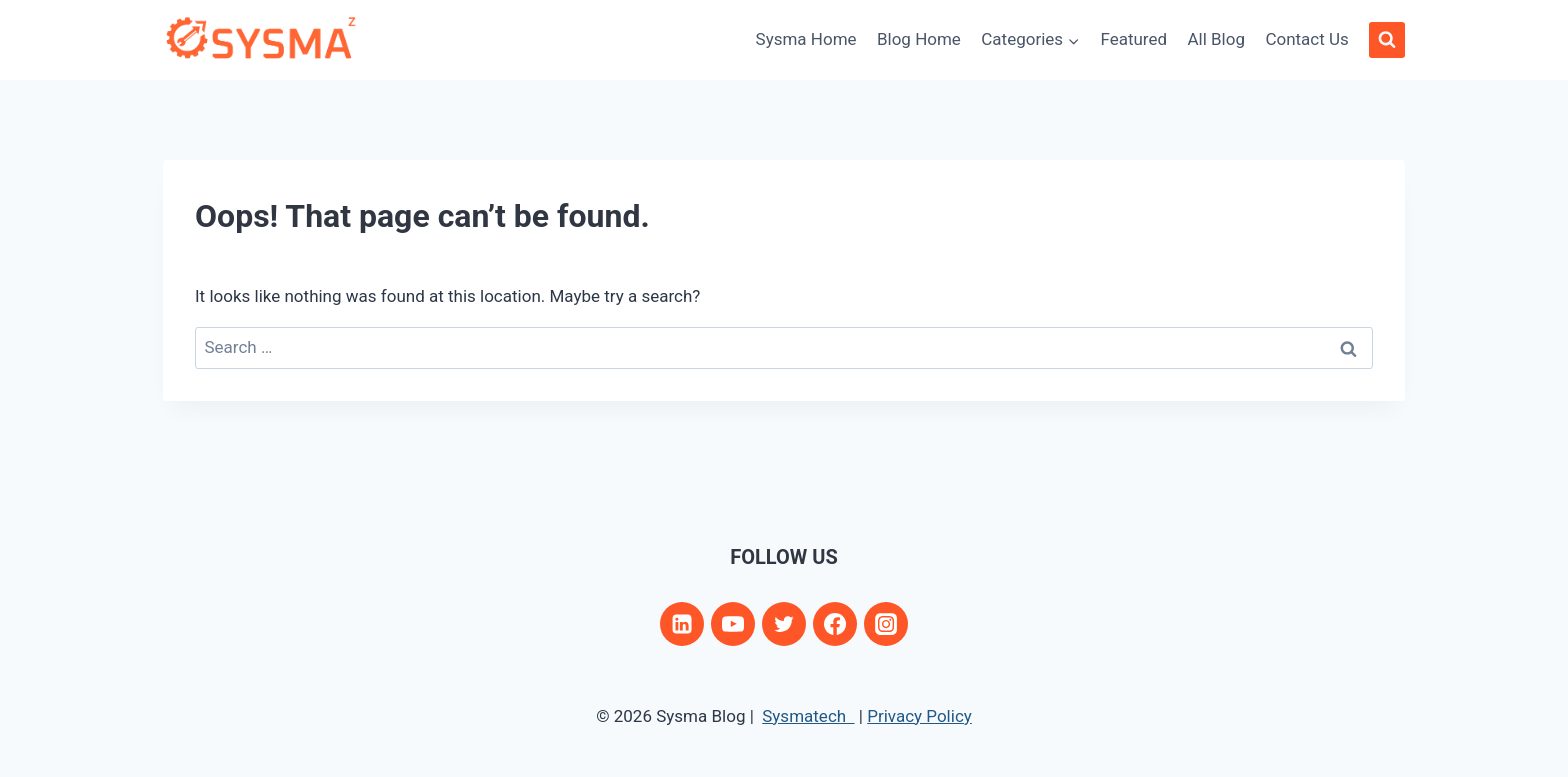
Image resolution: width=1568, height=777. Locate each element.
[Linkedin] (682, 624)
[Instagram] (886, 624)
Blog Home (919, 39)
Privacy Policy (919, 716)
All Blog (1216, 39)
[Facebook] (835, 624)
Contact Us (1306, 39)
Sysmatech (808, 716)
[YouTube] (733, 624)
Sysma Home (806, 39)
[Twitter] (784, 624)
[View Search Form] (1387, 40)
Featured (1133, 39)
